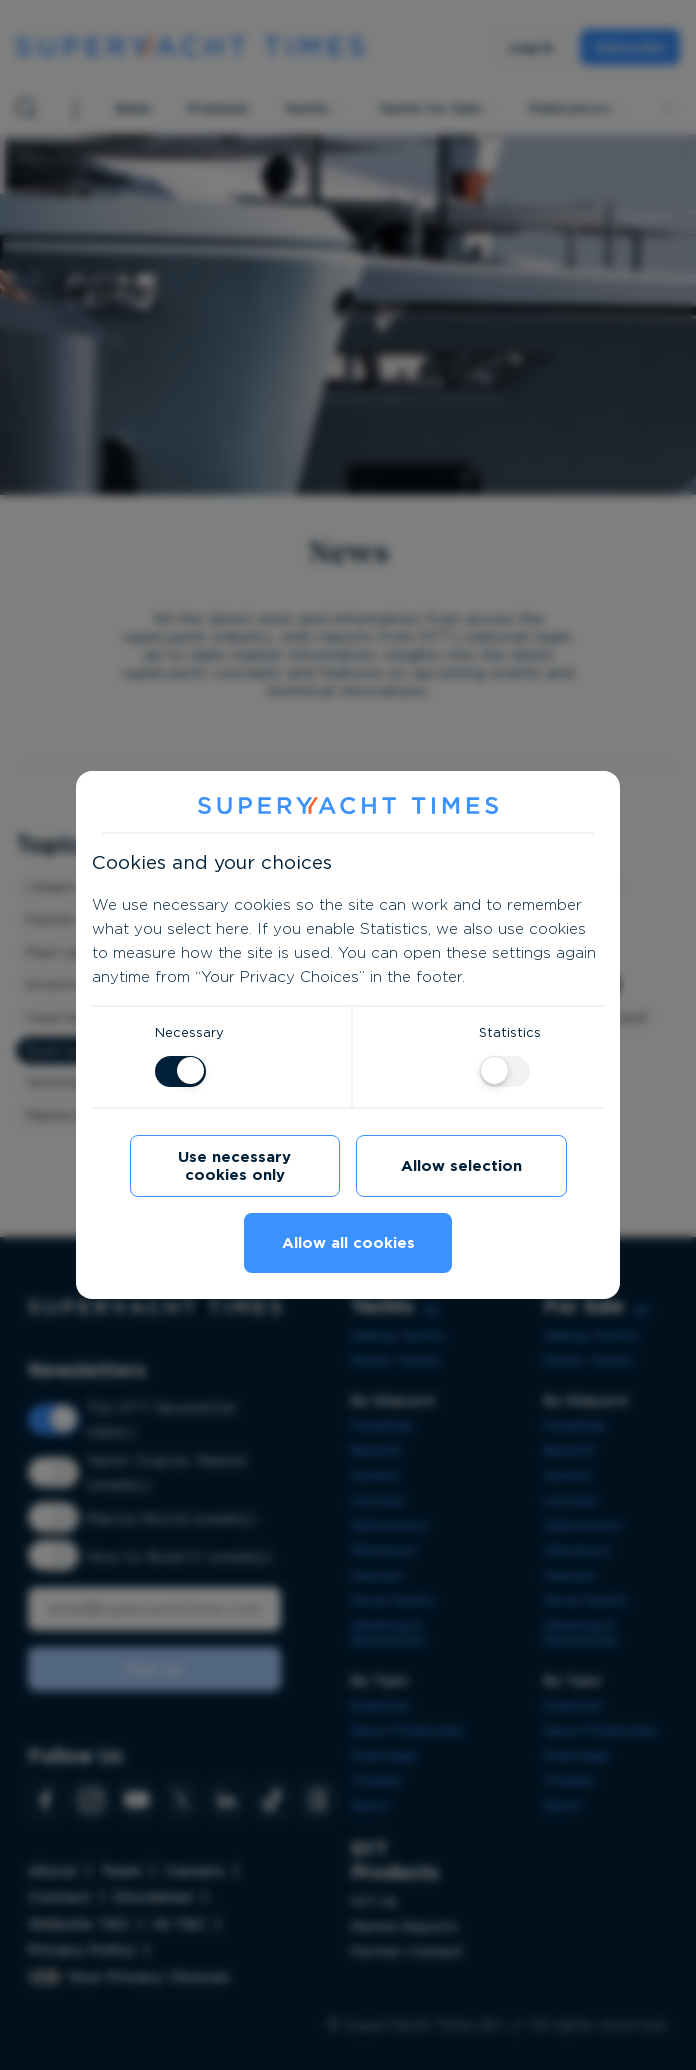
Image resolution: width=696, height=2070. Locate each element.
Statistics (510, 1032)
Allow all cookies (348, 1243)
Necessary (189, 1032)
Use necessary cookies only (234, 1166)
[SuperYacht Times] (348, 806)
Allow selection (461, 1166)
